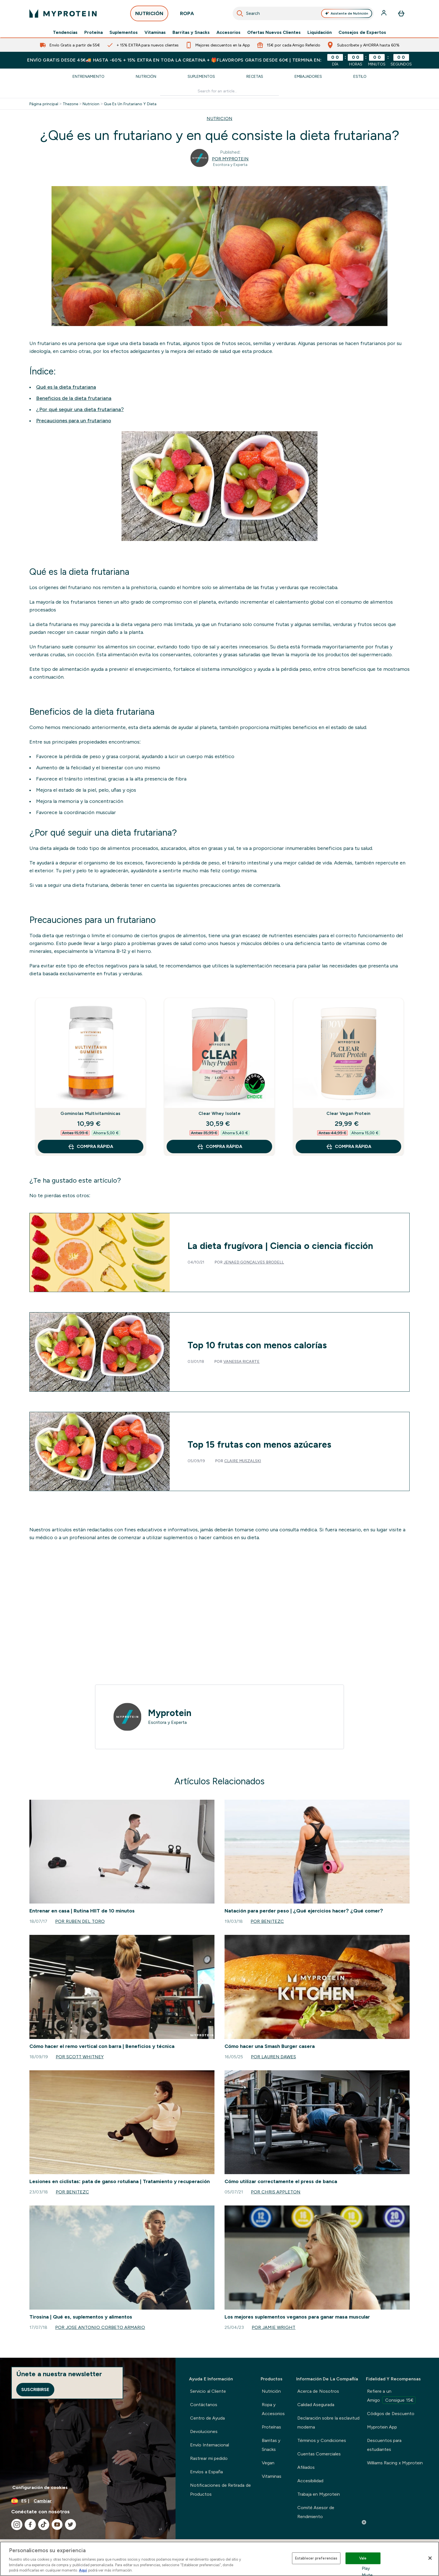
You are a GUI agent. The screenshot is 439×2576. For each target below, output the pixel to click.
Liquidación (319, 32)
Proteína (93, 32)
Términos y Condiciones (321, 2440)
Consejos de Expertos (362, 32)
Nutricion (91, 104)
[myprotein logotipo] (63, 13)
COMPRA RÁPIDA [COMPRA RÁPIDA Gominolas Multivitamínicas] (90, 1146)
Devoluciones (204, 2431)
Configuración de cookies (40, 2487)
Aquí (83, 2570)
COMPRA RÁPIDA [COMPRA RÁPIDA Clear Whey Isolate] (219, 1146)
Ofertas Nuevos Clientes (274, 32)
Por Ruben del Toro (79, 1921)
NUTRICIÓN (149, 15)
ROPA (187, 15)
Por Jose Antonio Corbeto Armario (100, 2327)
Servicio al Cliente (208, 2391)
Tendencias (65, 32)
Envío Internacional (209, 2445)
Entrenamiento (88, 76)
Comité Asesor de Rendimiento (315, 2512)
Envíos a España (206, 2471)
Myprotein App (382, 2427)
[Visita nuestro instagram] (16, 2524)
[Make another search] (219, 91)
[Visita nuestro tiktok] (43, 2524)
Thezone (70, 104)
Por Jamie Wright (273, 2327)
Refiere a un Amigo (391, 2396)
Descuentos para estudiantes (384, 2445)
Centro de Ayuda (207, 2418)
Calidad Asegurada (315, 2404)
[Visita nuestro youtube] (57, 2524)
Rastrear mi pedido (209, 2458)
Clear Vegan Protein (348, 1113)
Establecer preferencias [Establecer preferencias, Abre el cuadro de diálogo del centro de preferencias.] (316, 2558)
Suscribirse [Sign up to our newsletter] (35, 2389)
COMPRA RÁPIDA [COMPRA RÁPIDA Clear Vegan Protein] (348, 1146)
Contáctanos (203, 2404)
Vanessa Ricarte (241, 1361)
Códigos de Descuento (390, 2413)
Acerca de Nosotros (318, 2391)
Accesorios (228, 32)
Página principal (43, 104)
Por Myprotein (230, 158)
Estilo (359, 76)
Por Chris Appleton (275, 2192)
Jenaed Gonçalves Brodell (254, 1262)
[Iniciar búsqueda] (240, 13)
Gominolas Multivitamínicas (90, 1113)
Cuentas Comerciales (319, 2453)
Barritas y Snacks (191, 32)
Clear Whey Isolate (219, 1113)
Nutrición (146, 76)
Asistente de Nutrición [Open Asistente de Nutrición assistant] (346, 13)
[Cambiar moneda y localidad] (87, 2501)
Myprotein (170, 1713)
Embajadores (308, 76)
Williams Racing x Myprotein (395, 2462)
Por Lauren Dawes (273, 2056)
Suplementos (123, 32)
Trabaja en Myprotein (318, 2494)
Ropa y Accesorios (273, 2409)
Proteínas (271, 2427)
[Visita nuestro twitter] (70, 2524)
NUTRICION (219, 118)
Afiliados (306, 2467)
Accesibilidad (310, 2480)
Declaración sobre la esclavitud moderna (328, 2422)
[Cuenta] (384, 13)
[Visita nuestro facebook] (30, 2524)
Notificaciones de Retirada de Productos (220, 2490)
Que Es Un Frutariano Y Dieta (130, 104)
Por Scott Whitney (80, 2056)
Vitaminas (155, 32)
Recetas (254, 76)
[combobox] (303, 13)
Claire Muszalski (242, 1461)
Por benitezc (267, 1921)
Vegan (268, 2462)
